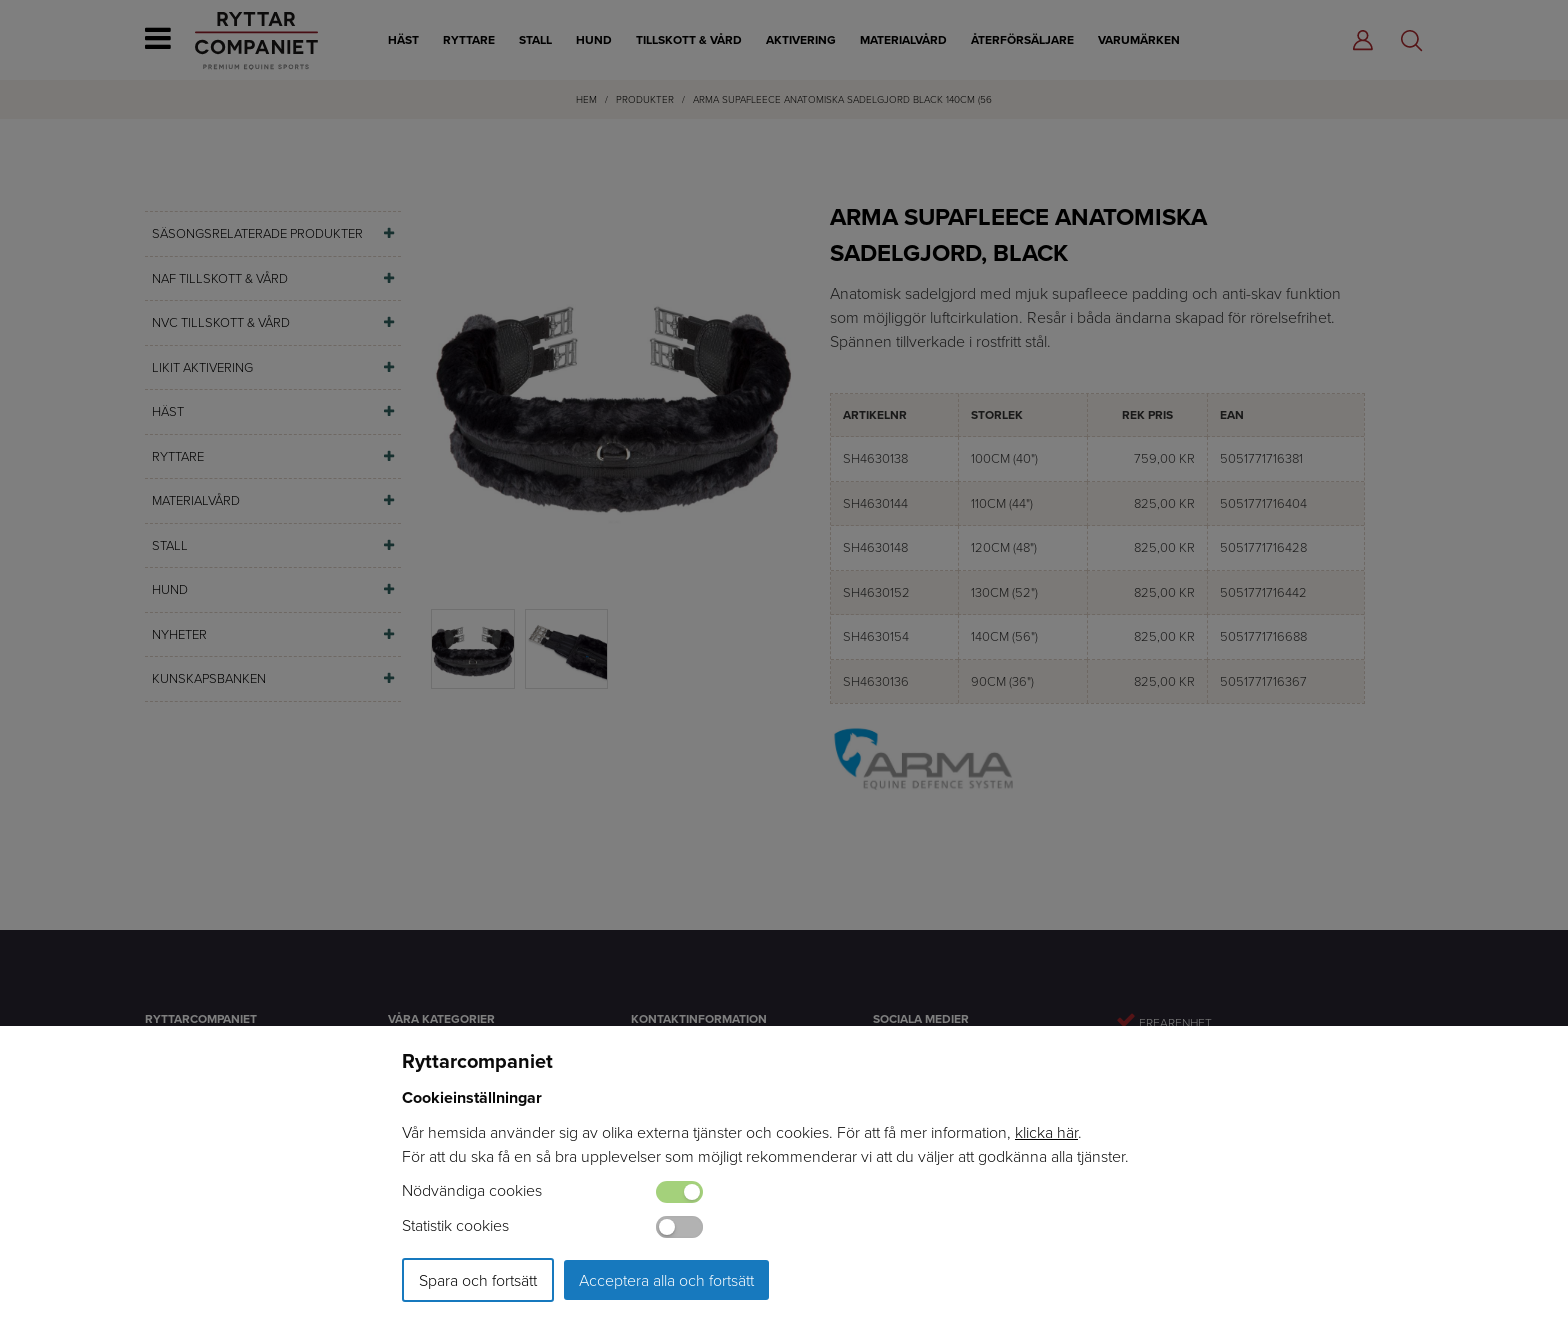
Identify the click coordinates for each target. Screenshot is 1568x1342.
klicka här (1046, 1132)
